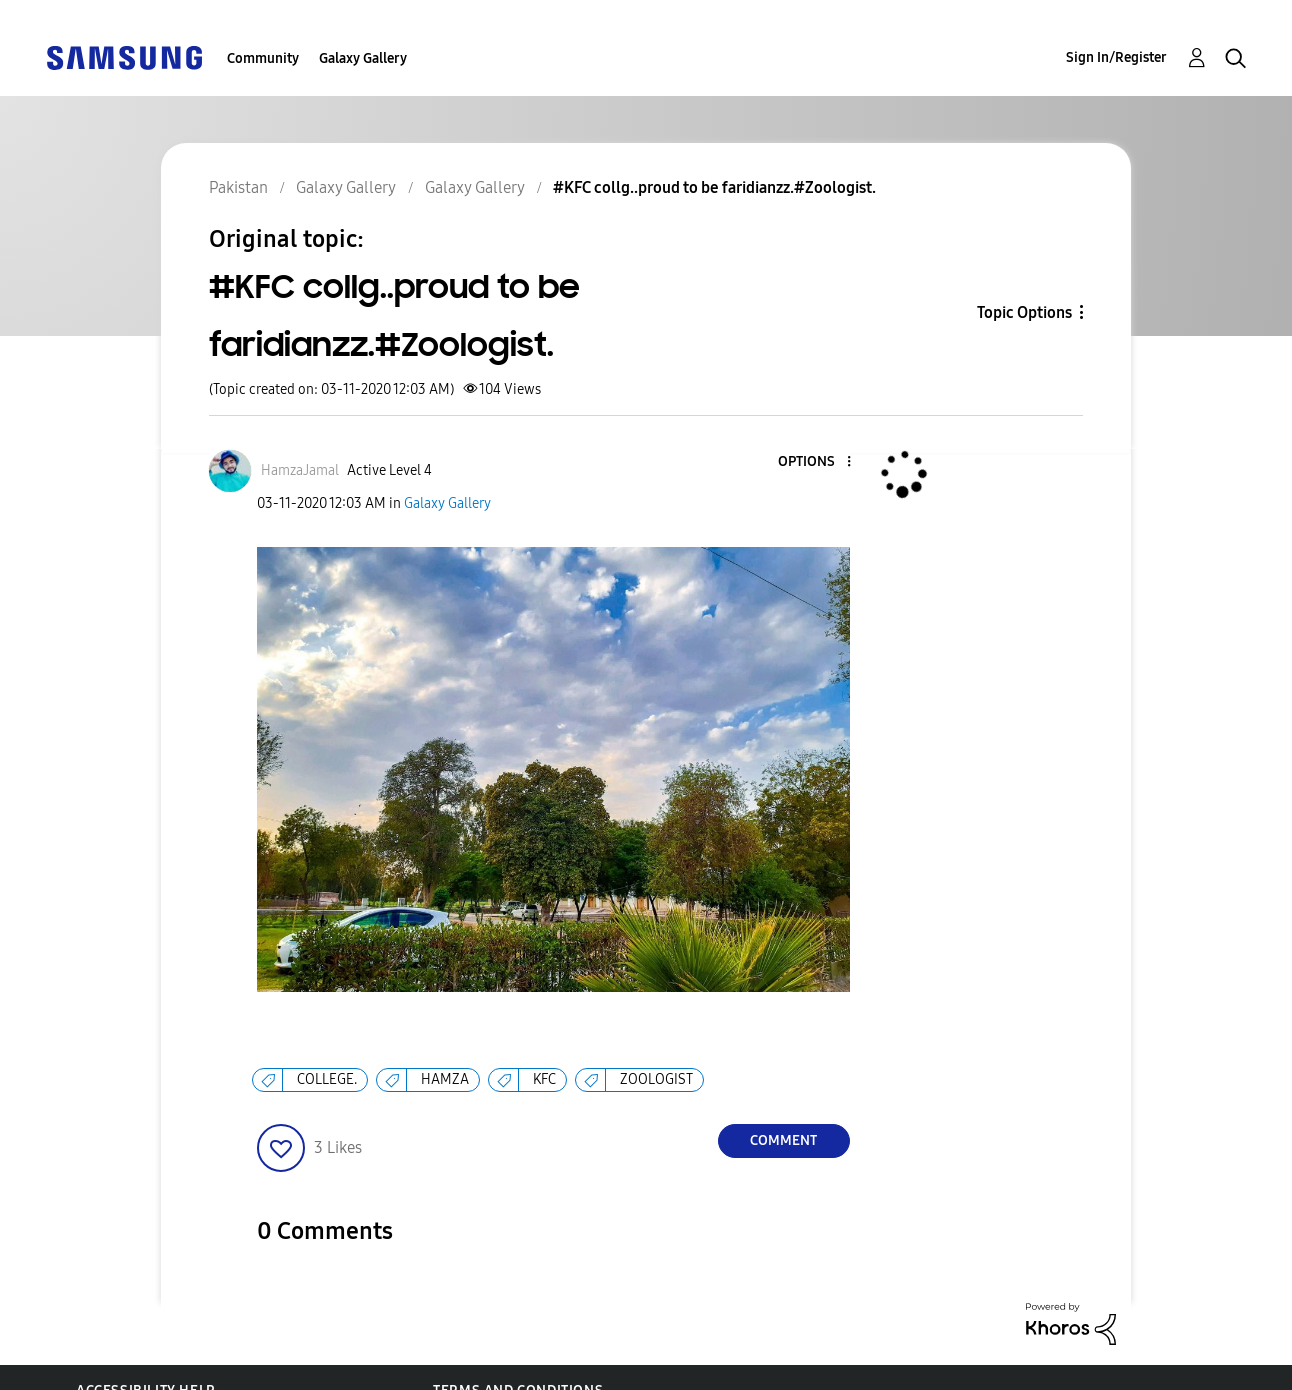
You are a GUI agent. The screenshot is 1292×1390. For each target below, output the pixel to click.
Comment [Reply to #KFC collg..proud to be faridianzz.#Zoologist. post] (783, 1140)
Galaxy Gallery (363, 58)
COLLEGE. (327, 1079)
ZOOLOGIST (656, 1079)
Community (263, 58)
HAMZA (445, 1079)
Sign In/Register (1116, 57)
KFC (544, 1079)
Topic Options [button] (1024, 312)
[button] (815, 462)
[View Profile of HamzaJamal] (300, 470)
